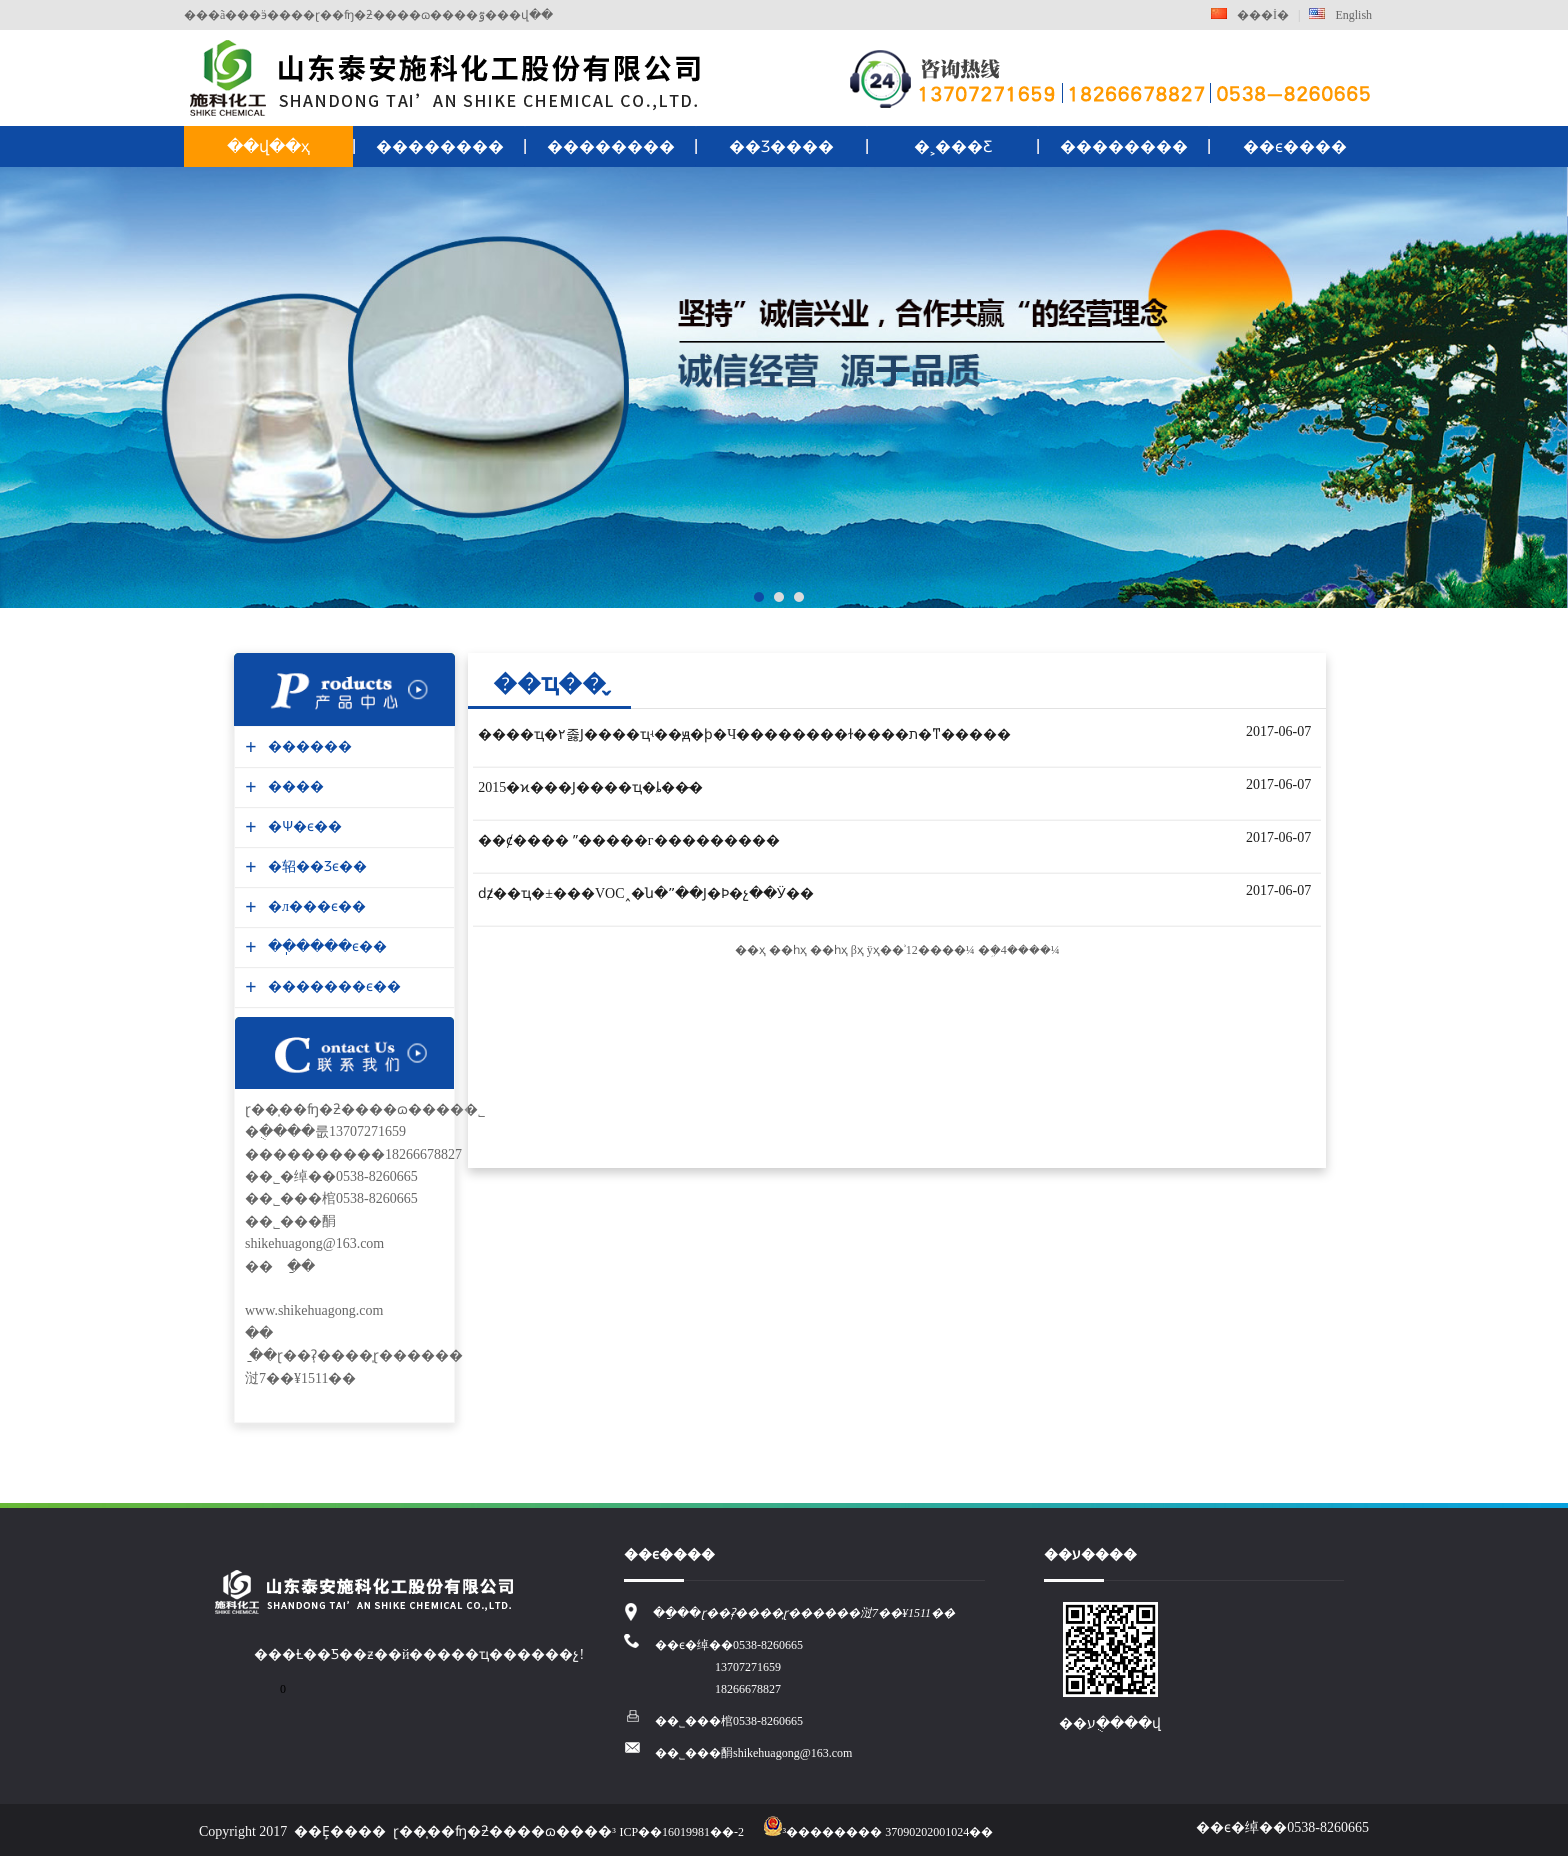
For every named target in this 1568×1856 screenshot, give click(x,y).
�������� (440, 146)
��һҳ (788, 950)
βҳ (857, 950)
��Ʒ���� (781, 146)
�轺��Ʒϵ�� (315, 866)
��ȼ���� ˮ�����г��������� (628, 840)
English (1340, 15)
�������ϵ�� (332, 986)
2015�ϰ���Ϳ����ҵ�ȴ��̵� (590, 787)
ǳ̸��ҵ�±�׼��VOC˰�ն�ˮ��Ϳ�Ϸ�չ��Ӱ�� (645, 893)
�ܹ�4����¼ (1019, 950)
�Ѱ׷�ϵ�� (302, 826)
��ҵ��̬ (549, 683)
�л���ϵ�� (314, 906)
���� (293, 786)
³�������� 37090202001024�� (878, 1832)
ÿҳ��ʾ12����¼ (921, 950)
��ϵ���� (1295, 146)
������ (307, 746)
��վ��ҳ (268, 146)
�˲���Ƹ (953, 146)
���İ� (1250, 15)
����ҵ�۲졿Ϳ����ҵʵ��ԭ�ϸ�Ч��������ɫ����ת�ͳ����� (744, 734)
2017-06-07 (1278, 731)
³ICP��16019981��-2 (678, 1832)
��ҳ (750, 950)
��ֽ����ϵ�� (325, 946)
